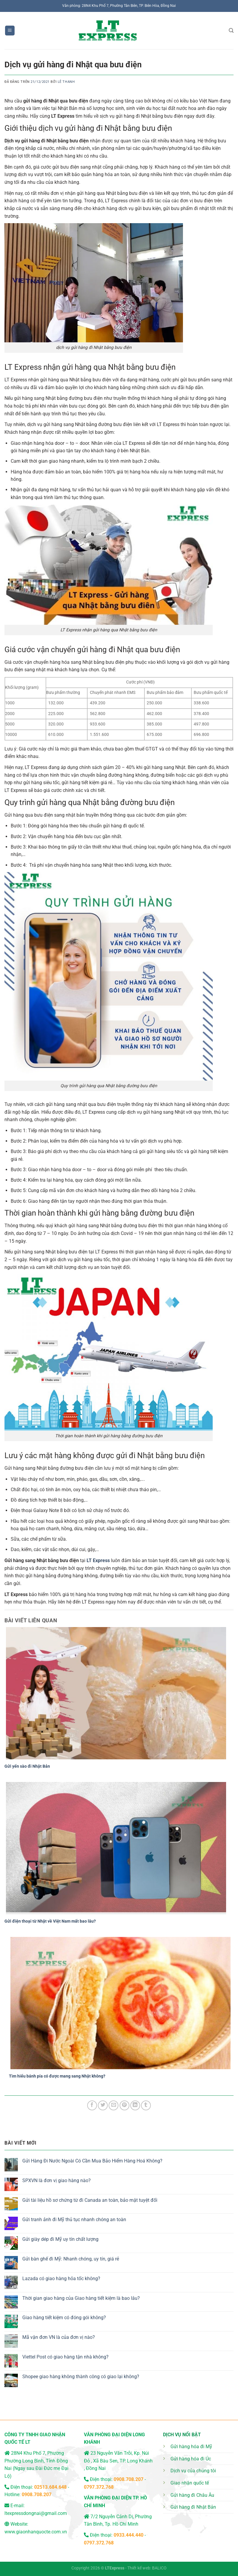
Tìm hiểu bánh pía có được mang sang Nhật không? (57, 2076)
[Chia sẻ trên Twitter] (103, 2105)
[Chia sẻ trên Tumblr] (146, 2105)
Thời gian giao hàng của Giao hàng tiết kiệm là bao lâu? (81, 2298)
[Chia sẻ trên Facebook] (92, 2105)
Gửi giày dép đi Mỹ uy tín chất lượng (60, 2239)
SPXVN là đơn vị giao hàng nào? (56, 2180)
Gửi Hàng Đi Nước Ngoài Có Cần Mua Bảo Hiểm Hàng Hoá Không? (92, 2161)
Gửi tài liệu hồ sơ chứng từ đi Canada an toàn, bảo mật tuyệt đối (89, 2200)
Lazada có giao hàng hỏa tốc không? (61, 2278)
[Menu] (10, 30)
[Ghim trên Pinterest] (124, 2105)
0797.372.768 (99, 2487)
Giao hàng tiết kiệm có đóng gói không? (64, 2317)
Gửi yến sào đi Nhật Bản (27, 1766)
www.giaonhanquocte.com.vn (35, 2532)
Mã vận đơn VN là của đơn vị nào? (58, 2337)
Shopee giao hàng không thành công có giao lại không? (80, 2376)
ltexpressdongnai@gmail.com (35, 2513)
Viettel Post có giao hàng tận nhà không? (65, 2357)
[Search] (231, 30)
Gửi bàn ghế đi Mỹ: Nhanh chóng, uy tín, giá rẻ (70, 2259)
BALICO (159, 2568)
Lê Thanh (66, 82)
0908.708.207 (36, 2494)
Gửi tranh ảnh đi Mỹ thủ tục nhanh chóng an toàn (74, 2219)
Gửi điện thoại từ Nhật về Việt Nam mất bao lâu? (50, 1921)
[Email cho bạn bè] (113, 2105)
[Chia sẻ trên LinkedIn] (135, 2105)
